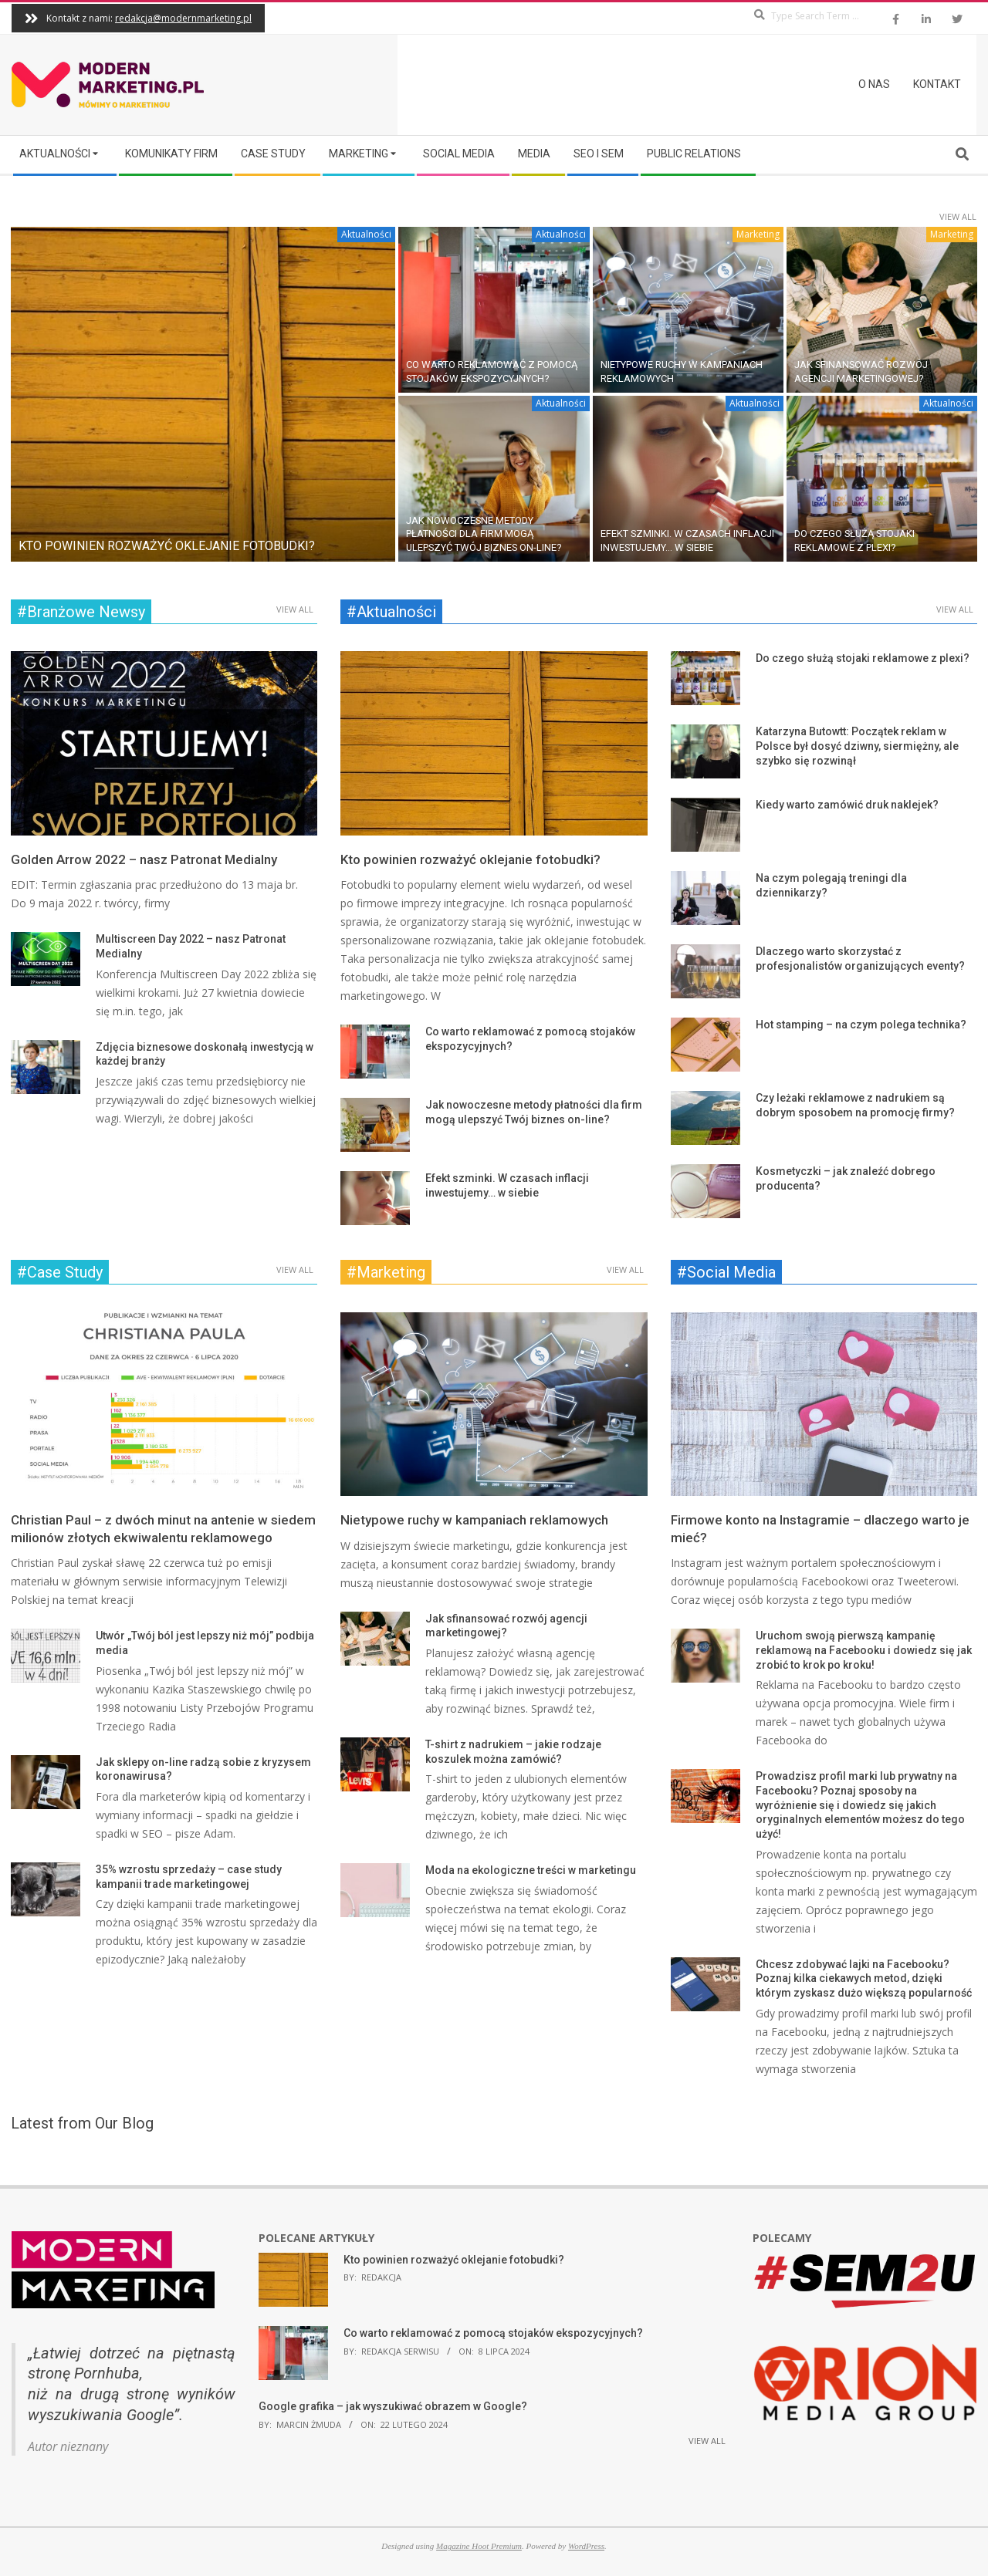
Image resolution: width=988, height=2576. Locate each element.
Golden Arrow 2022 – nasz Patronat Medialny (144, 859)
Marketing (758, 234)
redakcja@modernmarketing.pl (183, 18)
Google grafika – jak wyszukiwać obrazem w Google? (393, 2406)
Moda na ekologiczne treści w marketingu (530, 1870)
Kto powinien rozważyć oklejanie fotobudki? (167, 545)
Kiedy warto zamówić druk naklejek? (847, 804)
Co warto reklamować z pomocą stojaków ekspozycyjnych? (493, 2333)
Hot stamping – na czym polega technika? (861, 1024)
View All (957, 216)
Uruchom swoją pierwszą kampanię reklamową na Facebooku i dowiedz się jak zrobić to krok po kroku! (864, 1649)
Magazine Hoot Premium (479, 2546)
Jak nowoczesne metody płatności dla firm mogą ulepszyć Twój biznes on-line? (484, 534)
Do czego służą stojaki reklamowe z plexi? (862, 658)
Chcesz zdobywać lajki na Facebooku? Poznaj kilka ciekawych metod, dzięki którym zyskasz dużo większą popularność (864, 1978)
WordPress (586, 2546)
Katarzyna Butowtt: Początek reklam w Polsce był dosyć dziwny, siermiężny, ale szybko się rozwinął (857, 745)
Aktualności (366, 234)
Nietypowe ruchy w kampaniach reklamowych (474, 1520)
